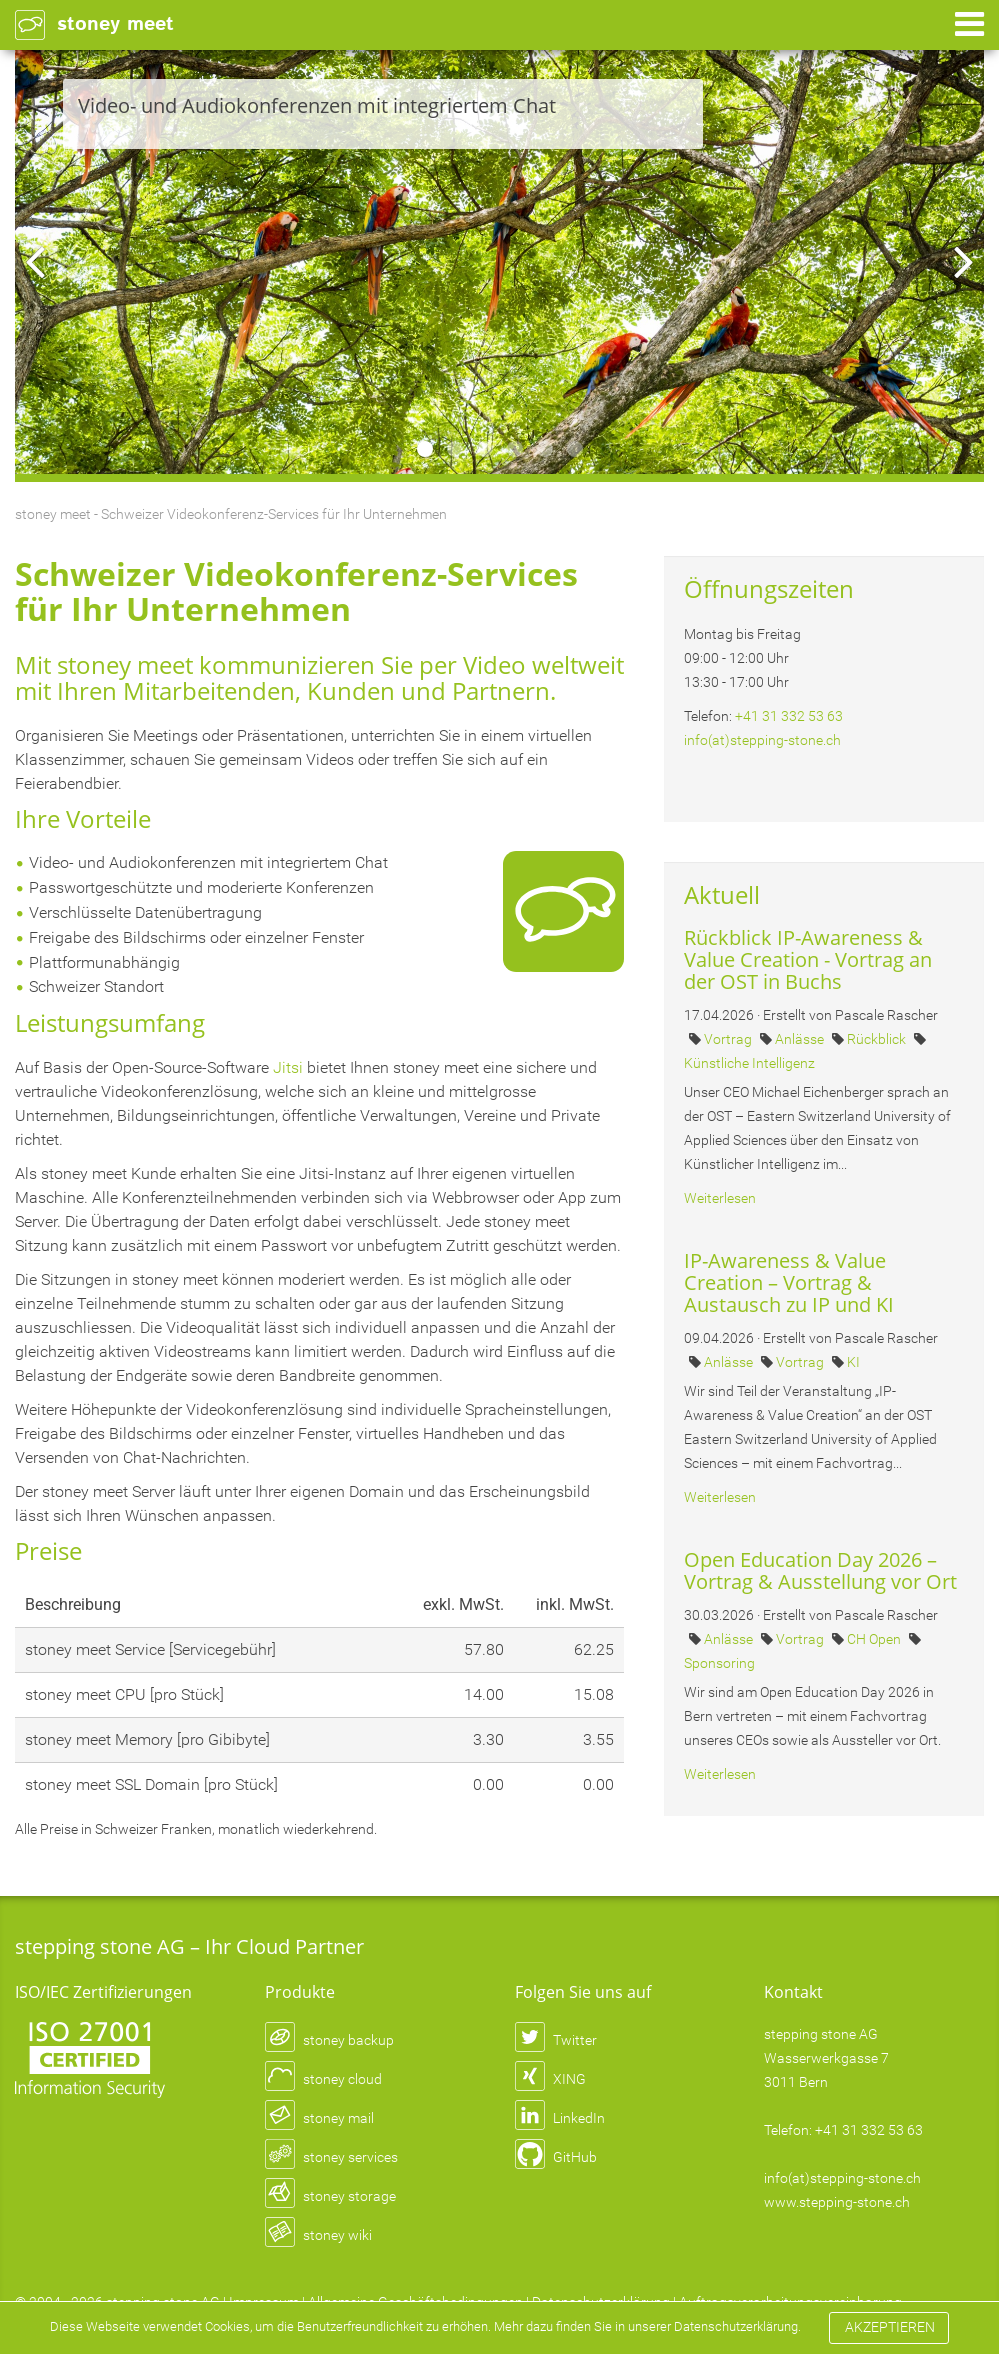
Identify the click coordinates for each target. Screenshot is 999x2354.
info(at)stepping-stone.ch (762, 740)
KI (853, 1362)
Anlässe (801, 1039)
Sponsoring (719, 1663)
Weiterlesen (720, 1198)
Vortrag (729, 1039)
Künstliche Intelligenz (749, 1063)
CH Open (875, 1639)
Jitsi (288, 1067)
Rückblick (878, 1039)
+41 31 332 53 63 (789, 716)
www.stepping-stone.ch (837, 2202)
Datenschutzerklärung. (120, 2338)
